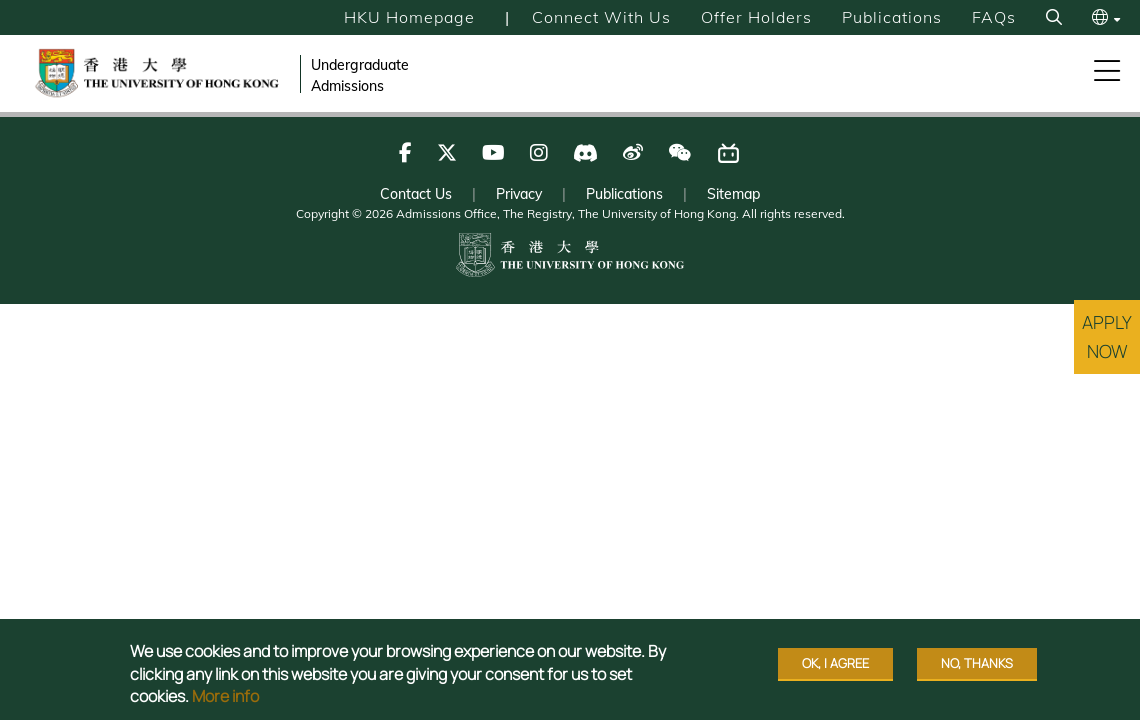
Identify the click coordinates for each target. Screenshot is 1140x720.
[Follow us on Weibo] (633, 152)
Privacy (519, 194)
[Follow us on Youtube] (493, 152)
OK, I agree (835, 663)
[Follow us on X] (447, 152)
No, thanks (977, 663)
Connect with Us (601, 17)
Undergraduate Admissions (360, 75)
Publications (892, 17)
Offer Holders (756, 17)
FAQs (994, 17)
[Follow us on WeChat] (679, 152)
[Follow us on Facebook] (405, 152)
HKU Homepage (409, 17)
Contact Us (416, 194)
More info (225, 696)
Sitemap (733, 194)
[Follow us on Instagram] (539, 152)
